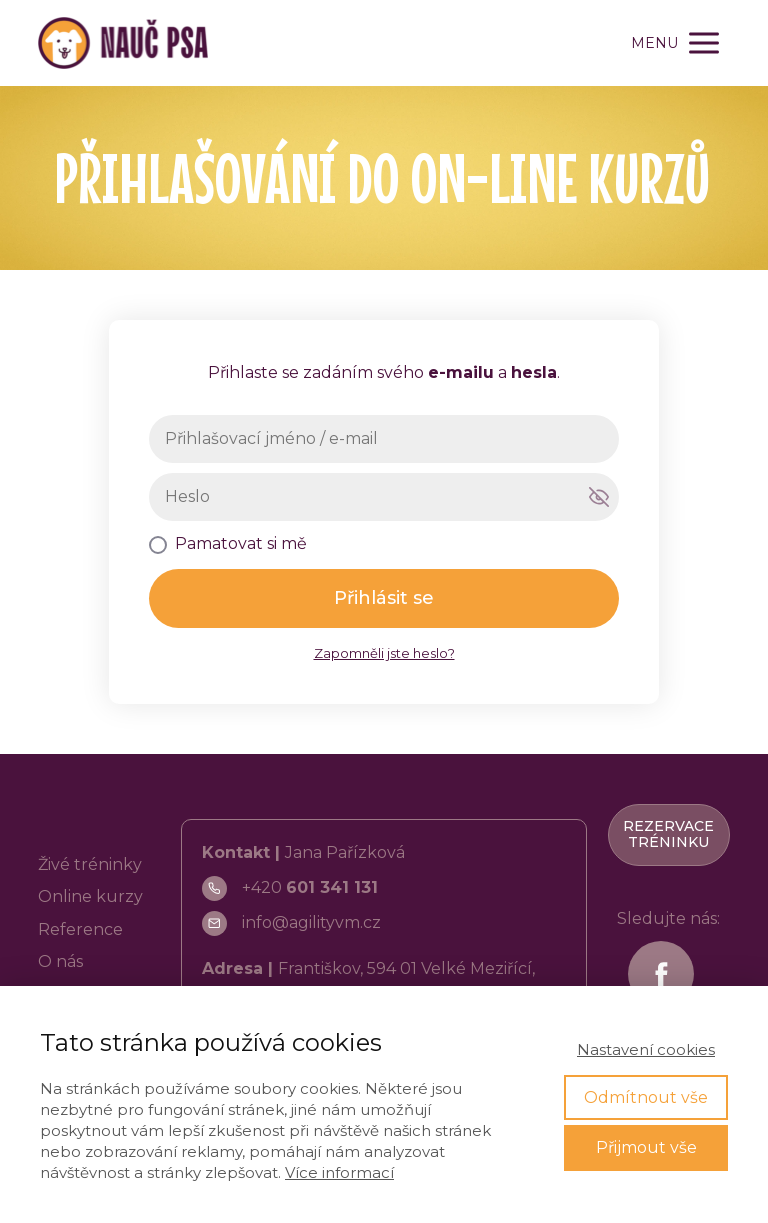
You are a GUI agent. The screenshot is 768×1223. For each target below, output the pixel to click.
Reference (80, 929)
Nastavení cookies (646, 1049)
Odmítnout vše (646, 1097)
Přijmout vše (646, 1147)
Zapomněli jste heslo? (384, 653)
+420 (310, 887)
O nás (60, 961)
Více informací (339, 1172)
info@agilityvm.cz (311, 922)
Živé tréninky (90, 864)
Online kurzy (90, 896)
